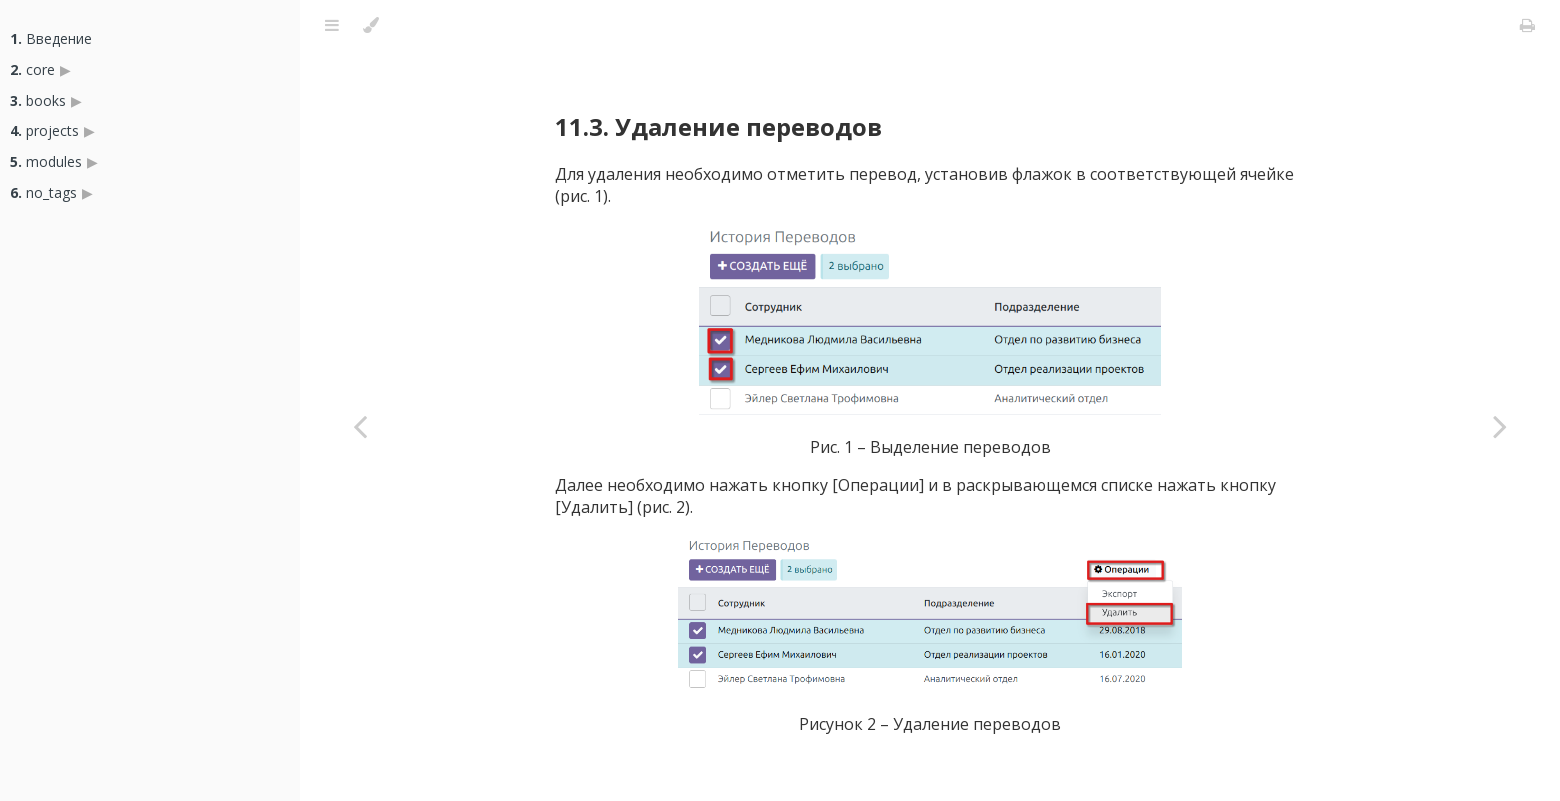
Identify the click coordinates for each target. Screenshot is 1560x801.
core (32, 69)
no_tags (43, 192)
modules (46, 161)
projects (44, 130)
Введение (51, 38)
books (38, 100)
